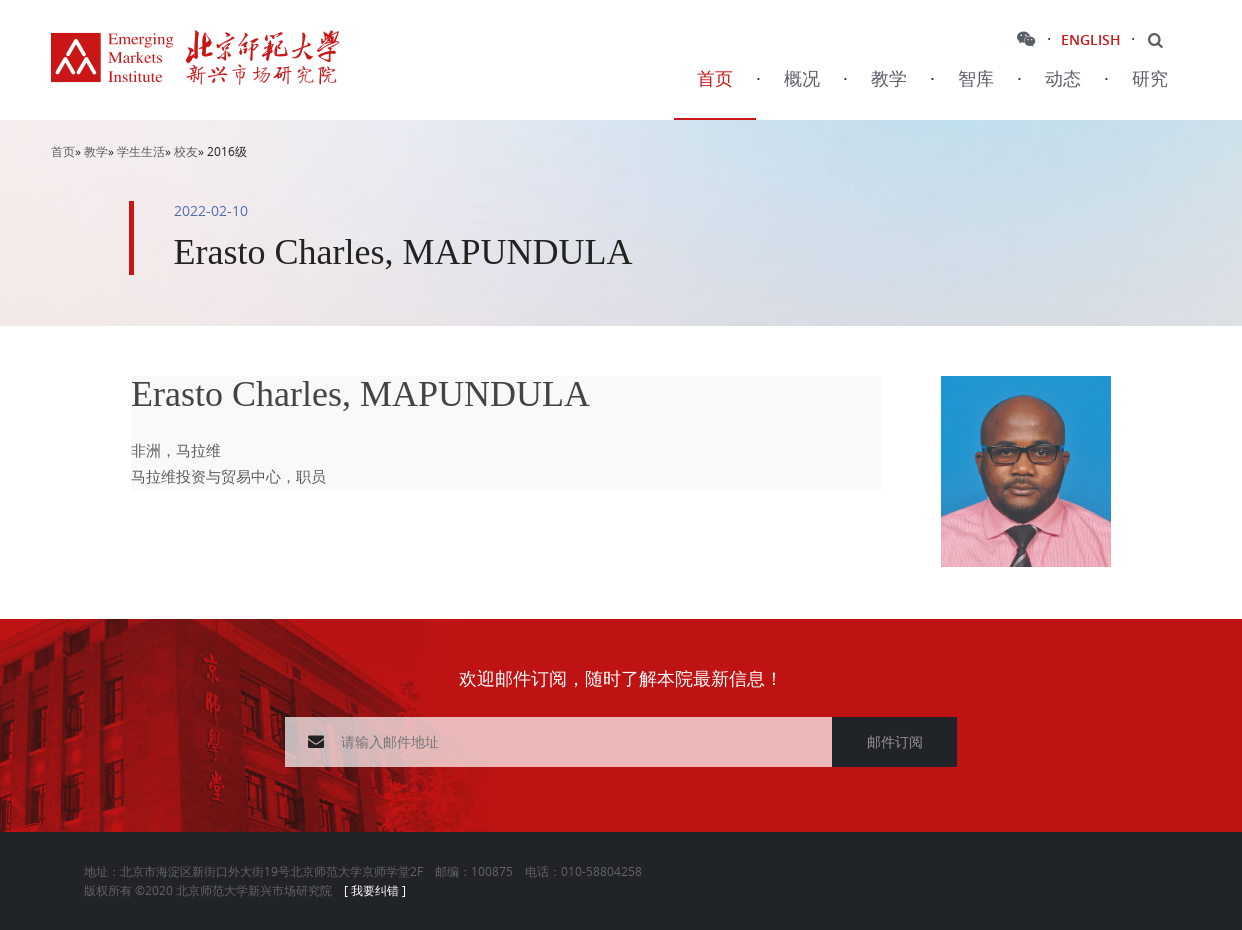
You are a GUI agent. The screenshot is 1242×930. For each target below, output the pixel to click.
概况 (802, 79)
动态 (1063, 79)
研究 (1150, 79)
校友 (186, 151)
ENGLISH (1091, 39)
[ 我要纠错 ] (375, 890)
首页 (715, 79)
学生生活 (141, 151)
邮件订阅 (895, 741)
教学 (889, 79)
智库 (976, 79)
